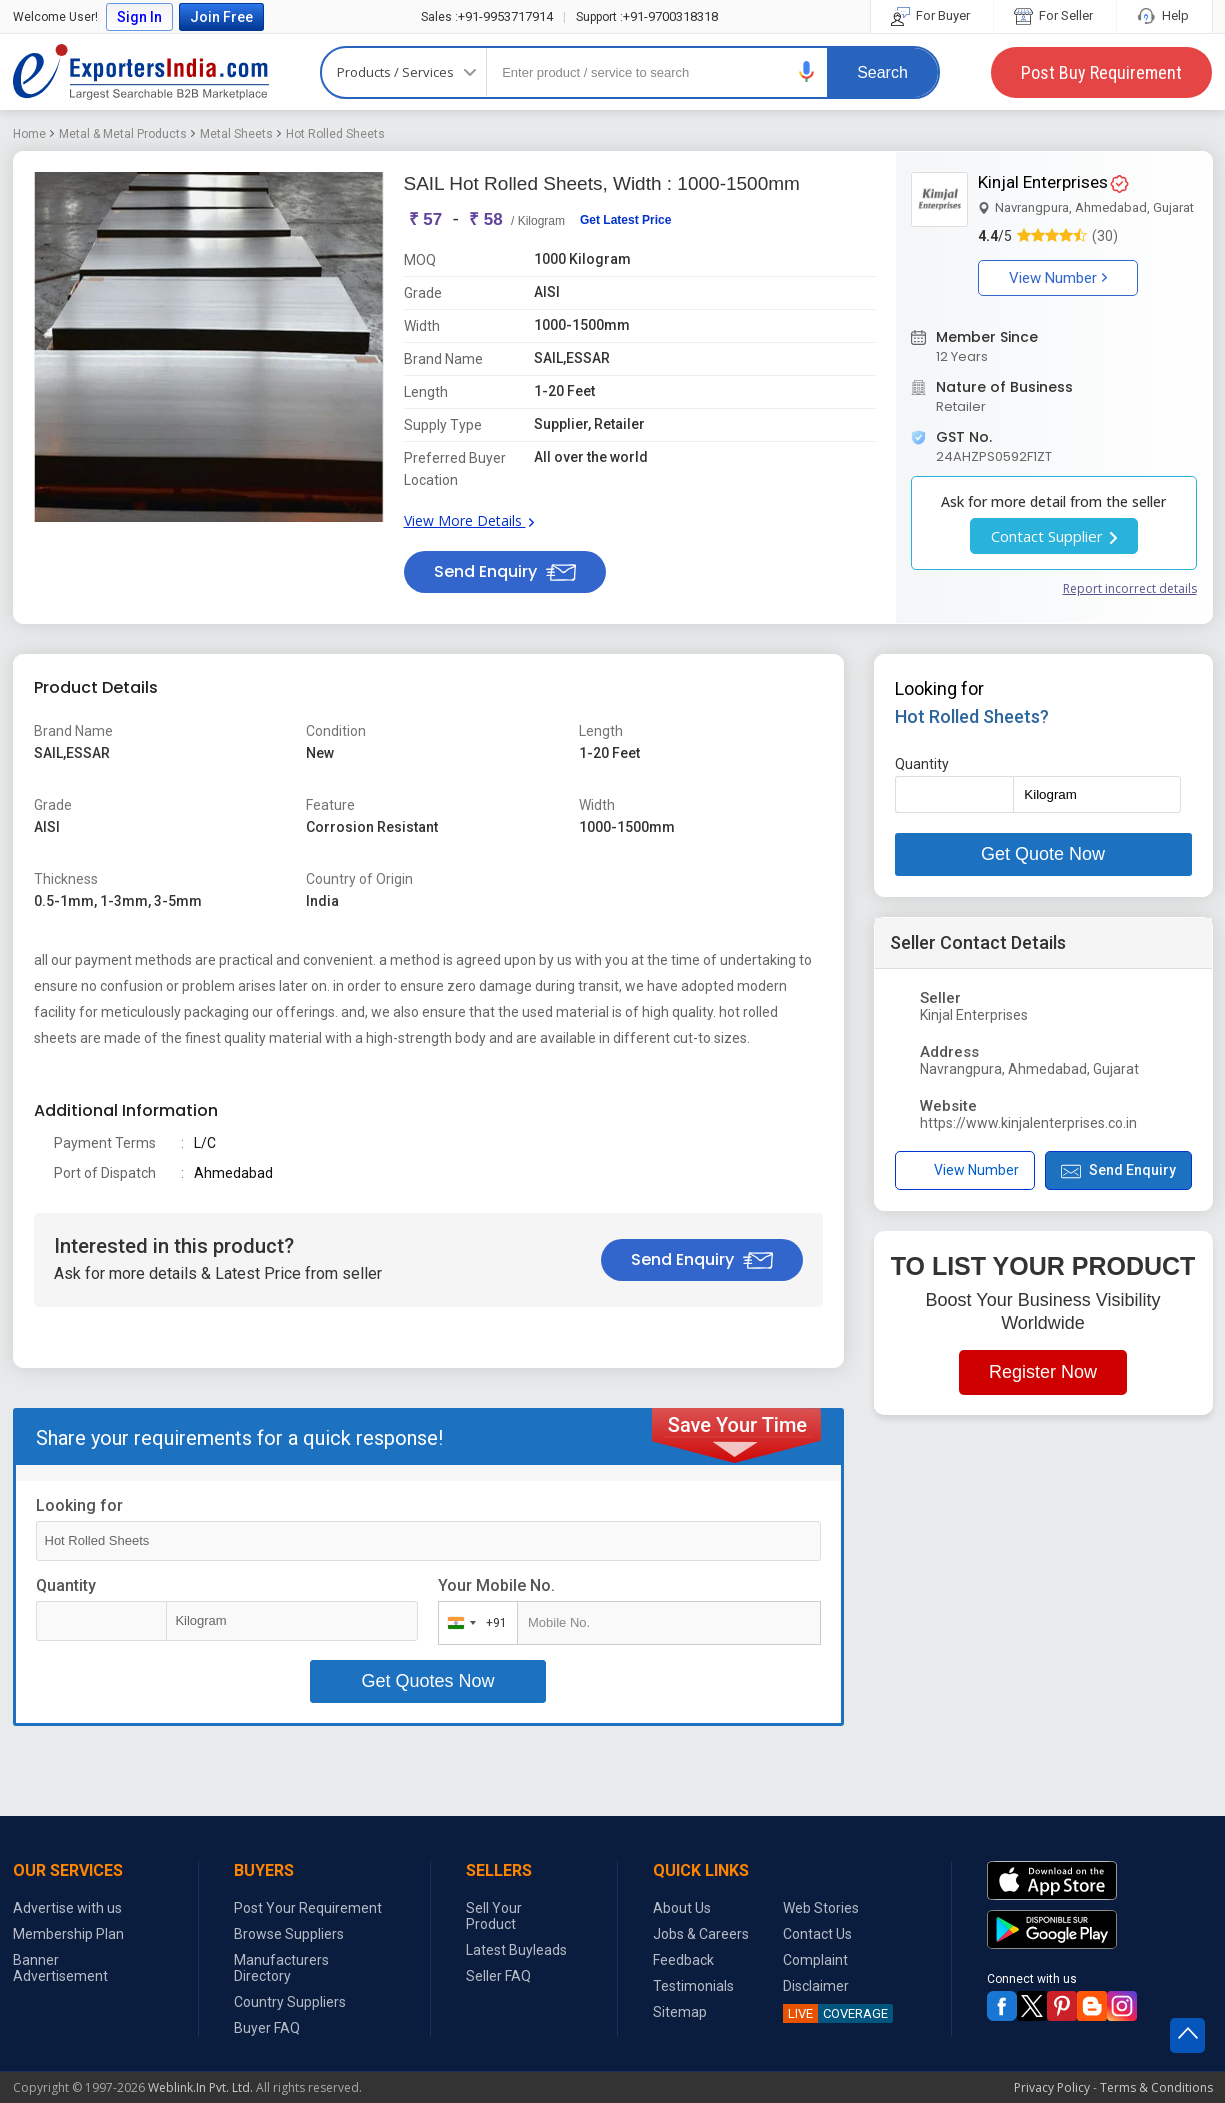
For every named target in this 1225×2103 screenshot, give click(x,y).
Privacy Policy (1052, 2087)
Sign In (139, 17)
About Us (682, 1908)
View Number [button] (1058, 278)
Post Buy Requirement (1101, 72)
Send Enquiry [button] (505, 571)
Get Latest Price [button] (625, 220)
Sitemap (680, 2012)
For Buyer (932, 15)
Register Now (1043, 1372)
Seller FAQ (498, 1976)
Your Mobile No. (496, 1585)
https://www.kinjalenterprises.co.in (1028, 1123)
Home (29, 134)
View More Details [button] (469, 520)
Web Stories (821, 1908)
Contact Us (817, 1934)
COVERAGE (835, 2013)
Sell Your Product (494, 1916)
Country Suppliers (290, 2002)
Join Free (221, 17)
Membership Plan (68, 1934)
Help (1164, 15)
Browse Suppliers (289, 1934)
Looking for (79, 1505)
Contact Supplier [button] (1054, 536)
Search (882, 72)
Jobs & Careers (701, 1934)
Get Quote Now (1043, 854)
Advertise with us (67, 1908)
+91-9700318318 (647, 16)
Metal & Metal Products (123, 134)
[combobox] (473, 1623)
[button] (807, 71)
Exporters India (141, 72)
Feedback (683, 1960)
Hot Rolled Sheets (335, 134)
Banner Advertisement (60, 1968)
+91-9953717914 (487, 16)
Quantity (66, 1585)
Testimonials (693, 1986)
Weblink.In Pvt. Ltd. (200, 2087)
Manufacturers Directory (281, 1968)
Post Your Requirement (308, 1908)
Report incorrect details (1130, 588)
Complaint (815, 1960)
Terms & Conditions (1156, 2087)
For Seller (1055, 15)
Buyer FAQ (267, 2028)
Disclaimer (816, 1986)
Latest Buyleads (516, 1950)
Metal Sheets (236, 134)
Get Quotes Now (427, 1681)
